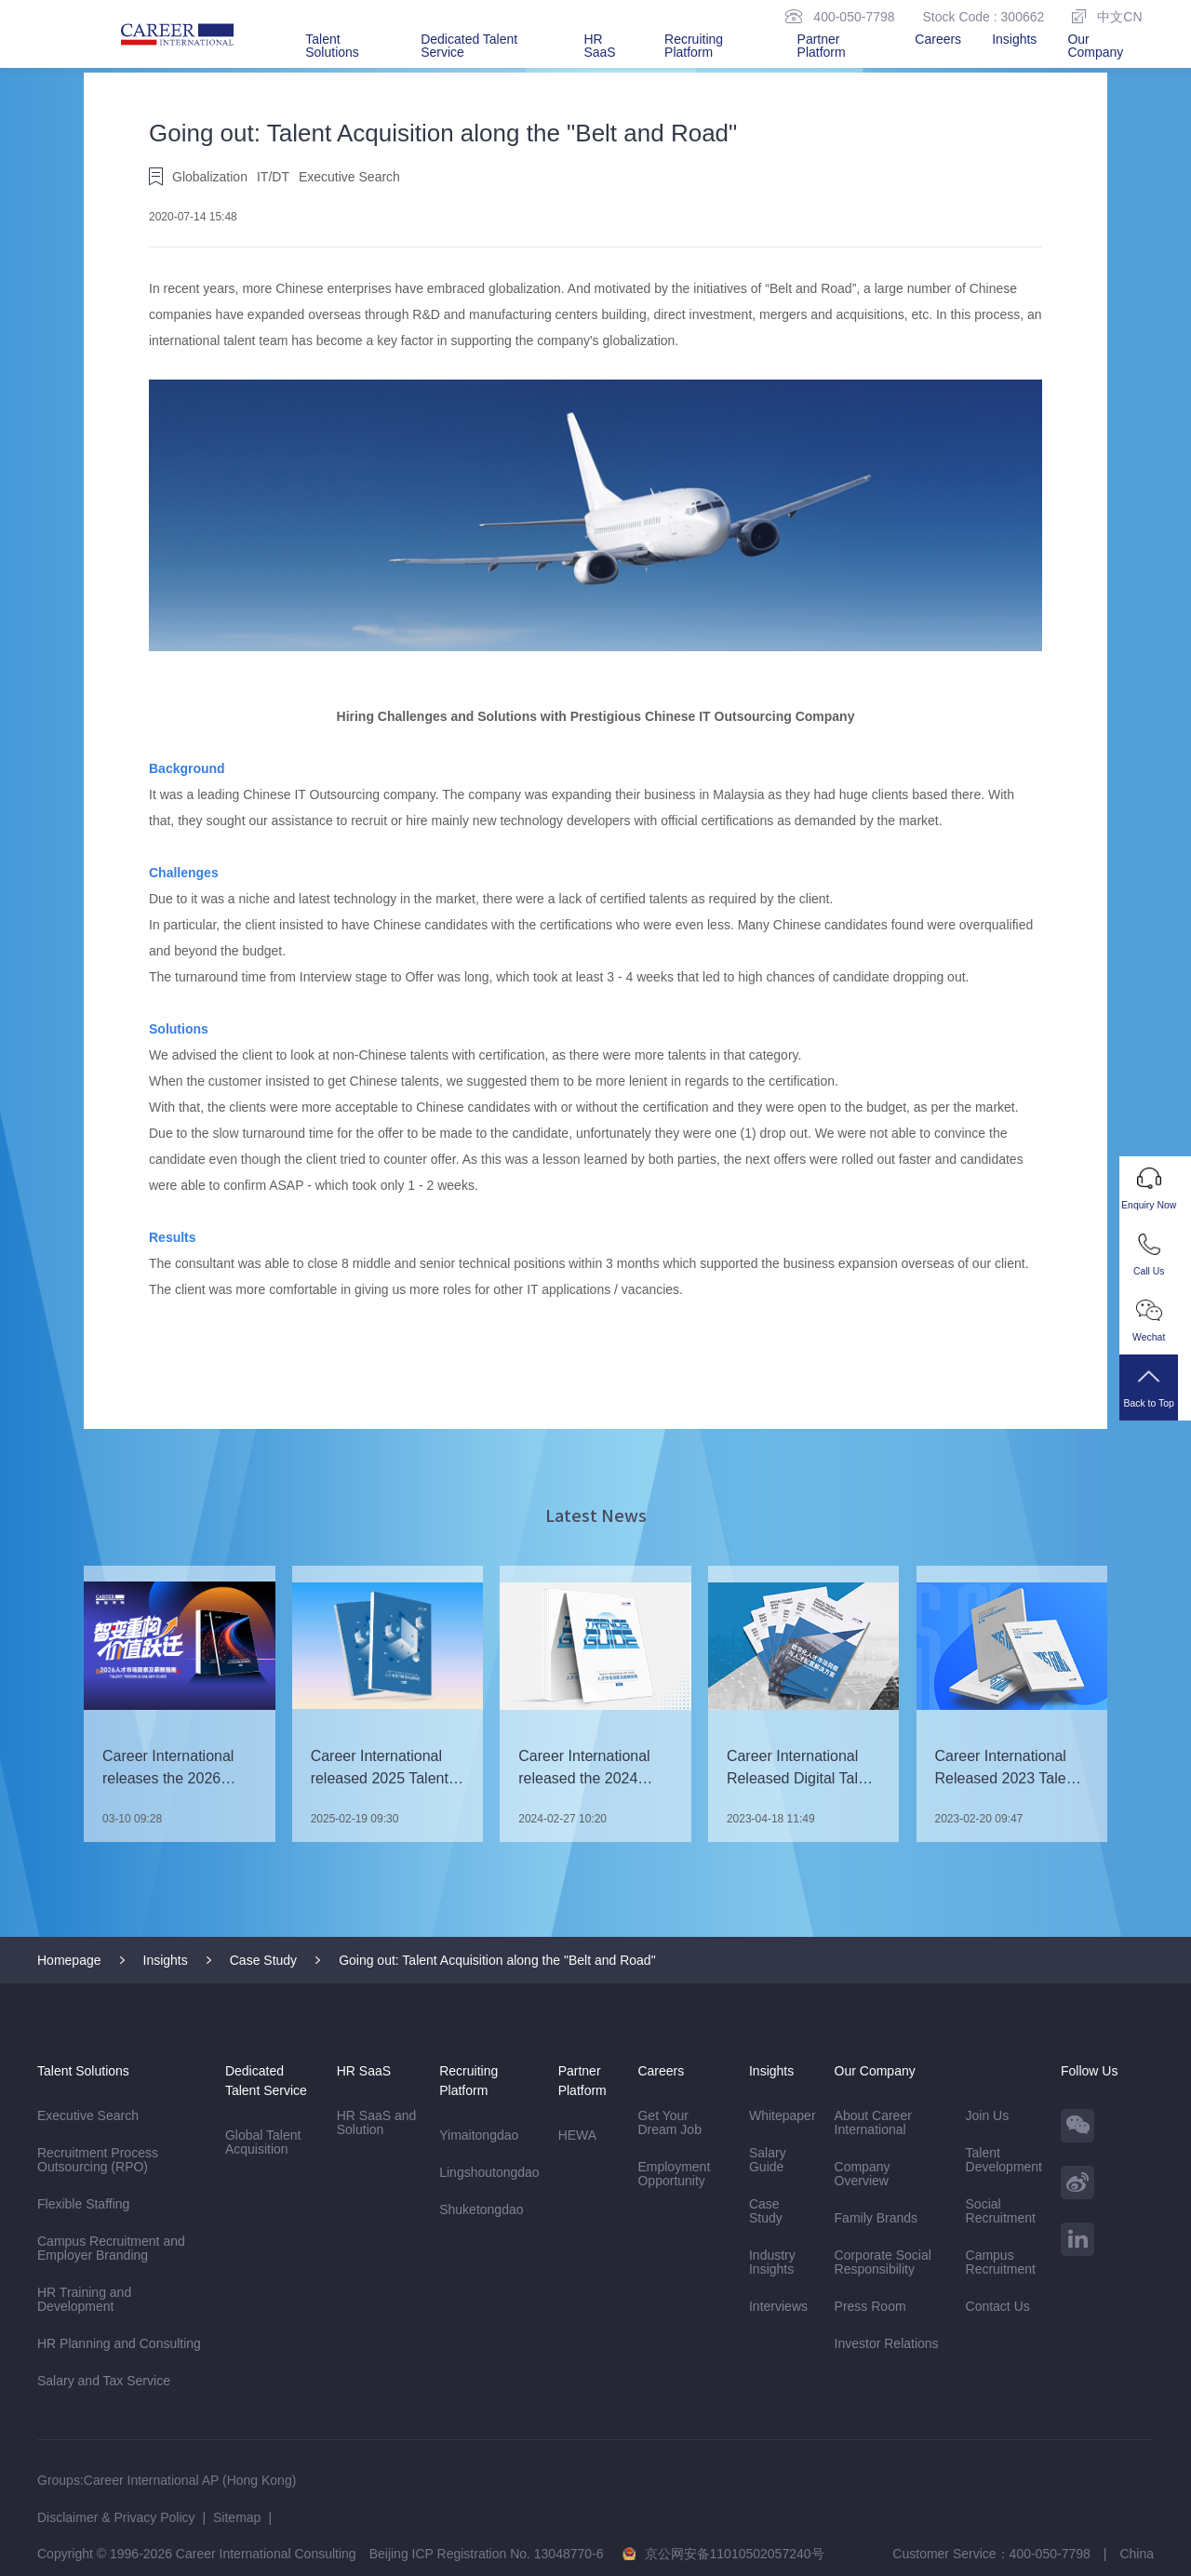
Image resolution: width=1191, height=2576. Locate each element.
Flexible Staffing (83, 2203)
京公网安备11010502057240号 (734, 2552)
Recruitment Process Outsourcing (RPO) (99, 2159)
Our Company (1095, 46)
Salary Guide (767, 2158)
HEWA (577, 2134)
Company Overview (862, 2172)
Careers (938, 39)
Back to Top (1155, 1396)
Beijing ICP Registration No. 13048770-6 (486, 2552)
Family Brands (876, 2216)
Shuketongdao (481, 2208)
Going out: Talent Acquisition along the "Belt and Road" (497, 1959)
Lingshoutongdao (489, 2171)
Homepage (69, 1959)
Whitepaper (782, 2114)
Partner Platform (821, 46)
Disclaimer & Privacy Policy (116, 2516)
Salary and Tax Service (103, 2379)
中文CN (1107, 16)
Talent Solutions (332, 46)
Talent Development (1004, 2158)
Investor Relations (887, 2342)
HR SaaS (599, 46)
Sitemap (237, 2516)
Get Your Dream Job (669, 2121)
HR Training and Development (84, 2298)
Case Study (263, 1959)
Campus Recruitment (1001, 2261)
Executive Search (88, 2114)
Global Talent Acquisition (263, 2141)
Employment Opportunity (673, 2172)
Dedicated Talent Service (469, 46)
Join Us (988, 2114)
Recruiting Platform (693, 46)
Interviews (778, 2305)
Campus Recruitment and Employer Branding (111, 2247)
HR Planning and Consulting (119, 2342)
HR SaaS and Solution (377, 2121)
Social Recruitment (1001, 2210)
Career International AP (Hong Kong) (190, 2479)
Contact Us (998, 2305)
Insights (1014, 39)
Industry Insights (772, 2261)
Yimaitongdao (478, 2134)
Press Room (870, 2305)
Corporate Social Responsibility (883, 2261)
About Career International (873, 2121)
